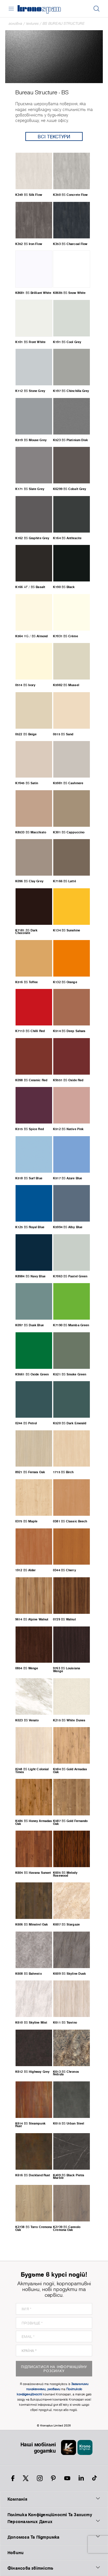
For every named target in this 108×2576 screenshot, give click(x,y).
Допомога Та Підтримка (54, 2537)
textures (32, 23)
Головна (15, 23)
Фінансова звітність (54, 2568)
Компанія (54, 2499)
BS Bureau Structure (64, 23)
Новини (15, 2553)
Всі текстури (54, 136)
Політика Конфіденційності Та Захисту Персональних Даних (54, 2518)
